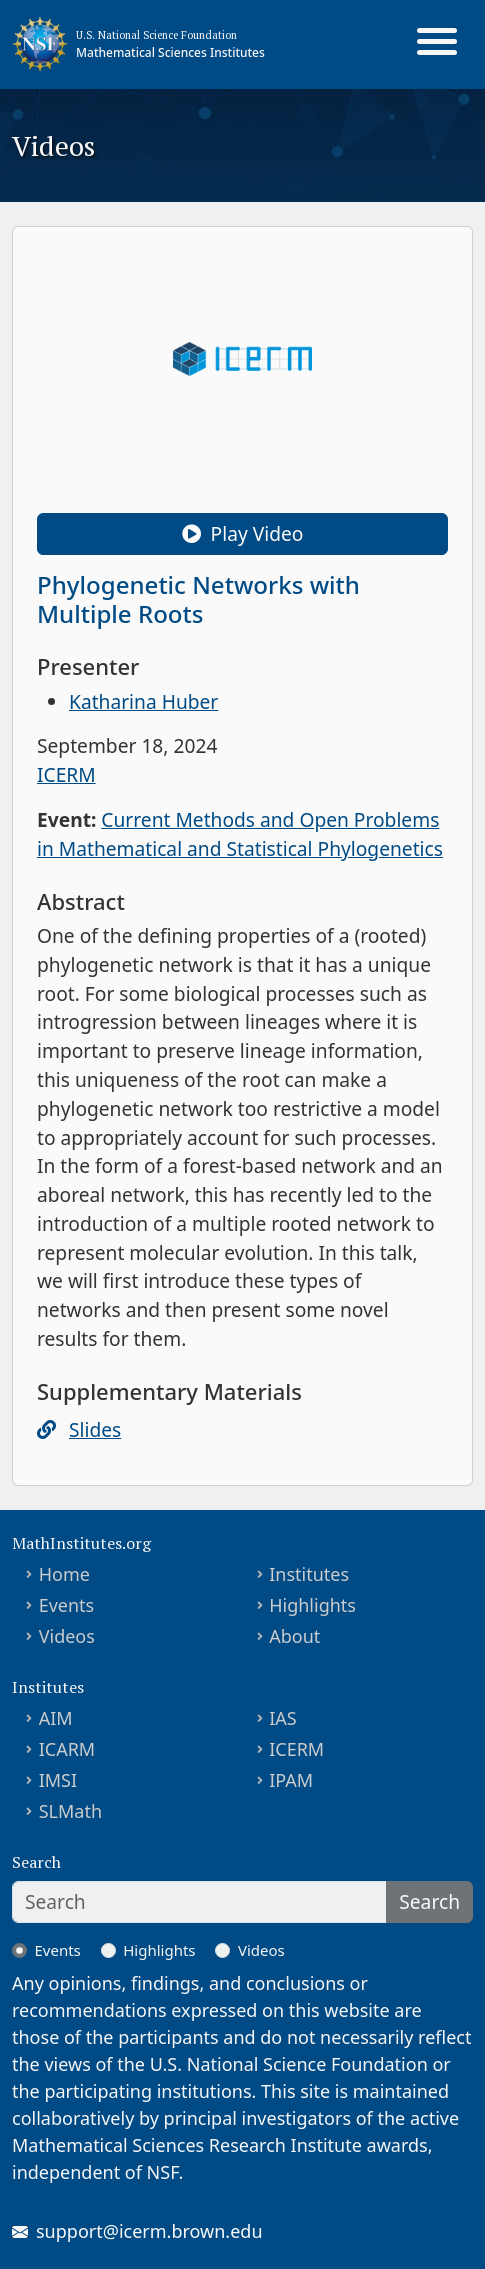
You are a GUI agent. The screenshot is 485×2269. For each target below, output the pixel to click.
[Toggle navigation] (437, 44)
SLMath (70, 1811)
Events (67, 1605)
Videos (67, 1636)
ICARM (67, 1749)
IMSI (58, 1780)
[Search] (199, 1902)
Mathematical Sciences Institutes (170, 52)
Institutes (309, 1574)
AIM (56, 1718)
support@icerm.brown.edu (149, 2231)
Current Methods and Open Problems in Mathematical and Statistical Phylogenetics (240, 834)
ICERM (66, 774)
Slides (95, 1429)
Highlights (312, 1605)
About (294, 1636)
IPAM (291, 1780)
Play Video (243, 533)
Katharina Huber (143, 701)
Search (429, 1901)
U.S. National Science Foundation (156, 35)
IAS (283, 1718)
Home (64, 1574)
